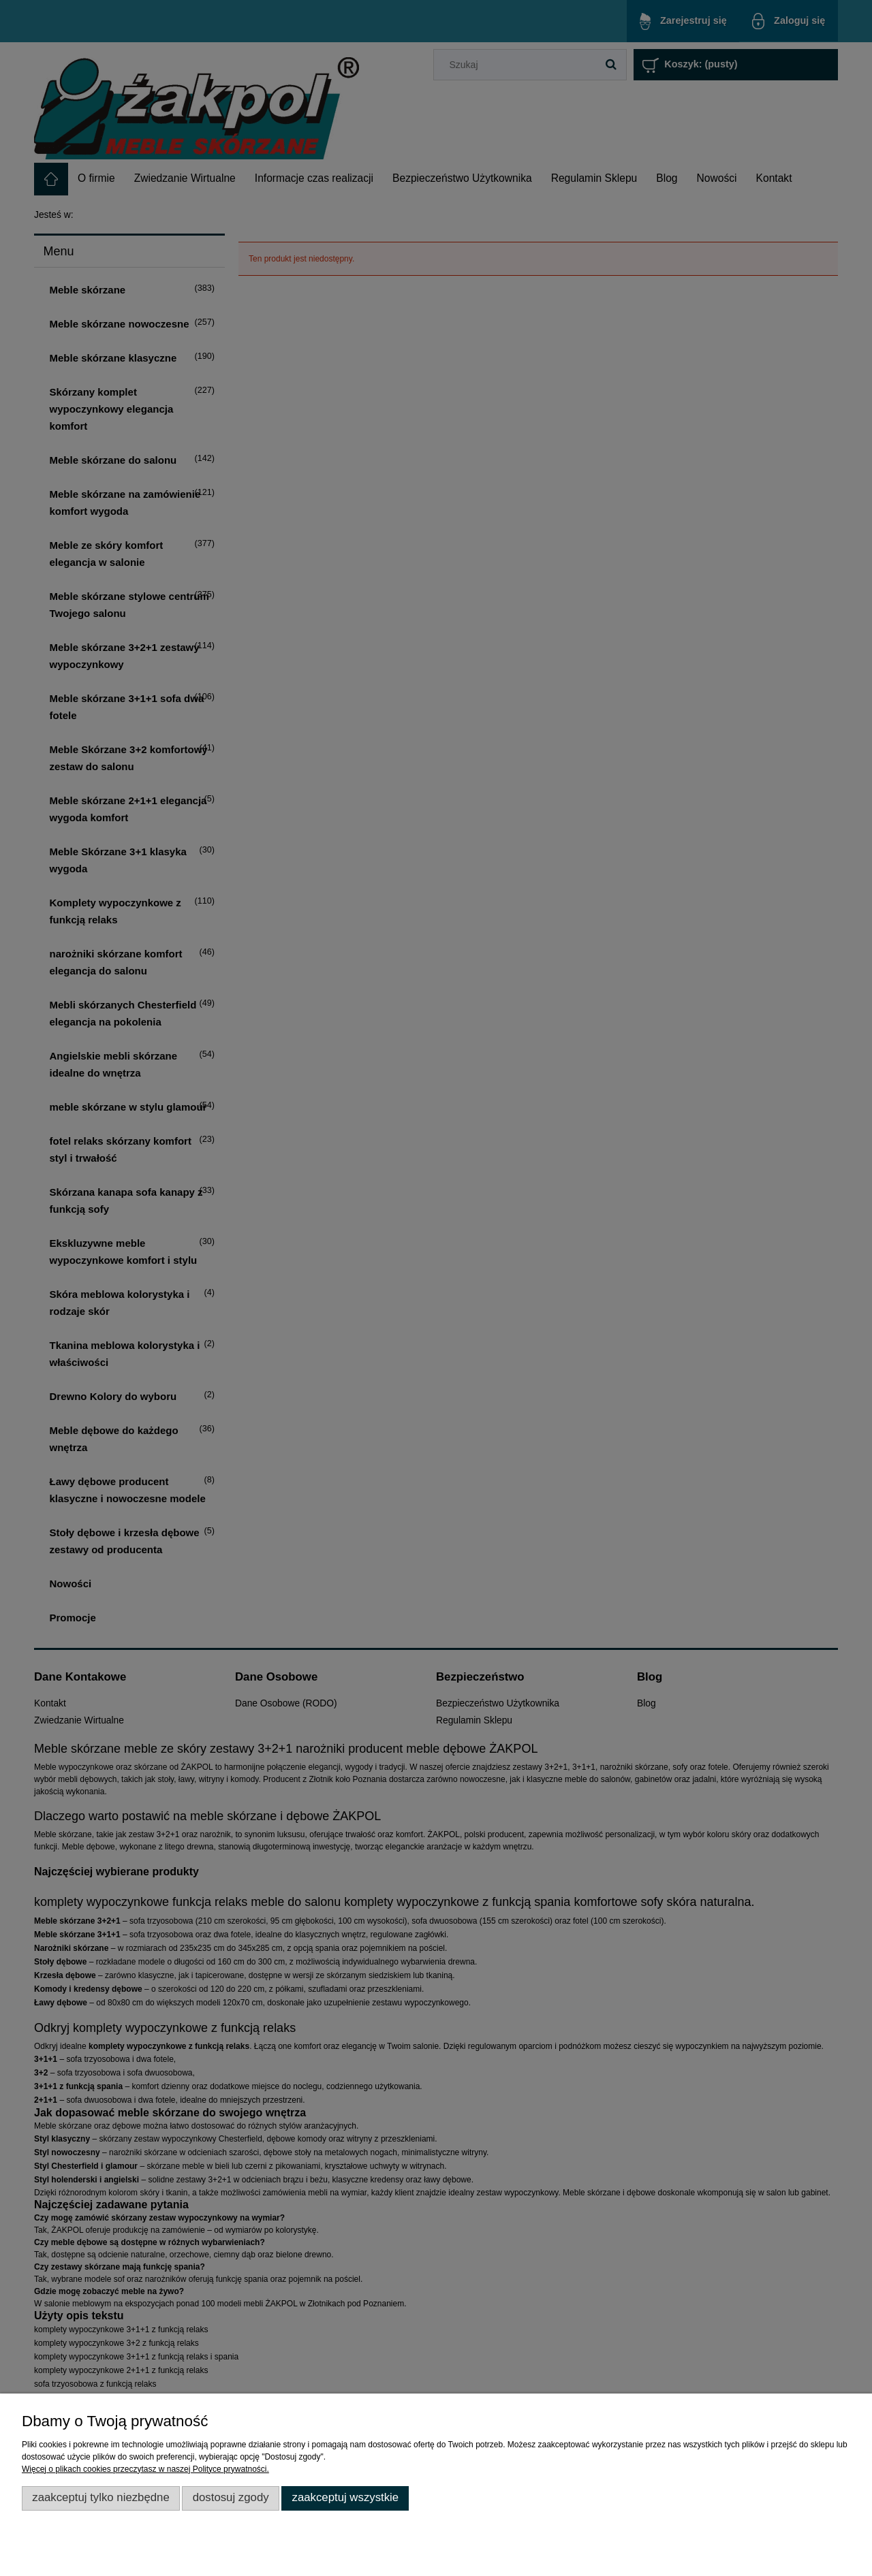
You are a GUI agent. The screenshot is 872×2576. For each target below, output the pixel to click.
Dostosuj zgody (231, 2497)
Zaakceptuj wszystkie (345, 2497)
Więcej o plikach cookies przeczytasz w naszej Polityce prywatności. (145, 2469)
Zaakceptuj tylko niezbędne (101, 2497)
